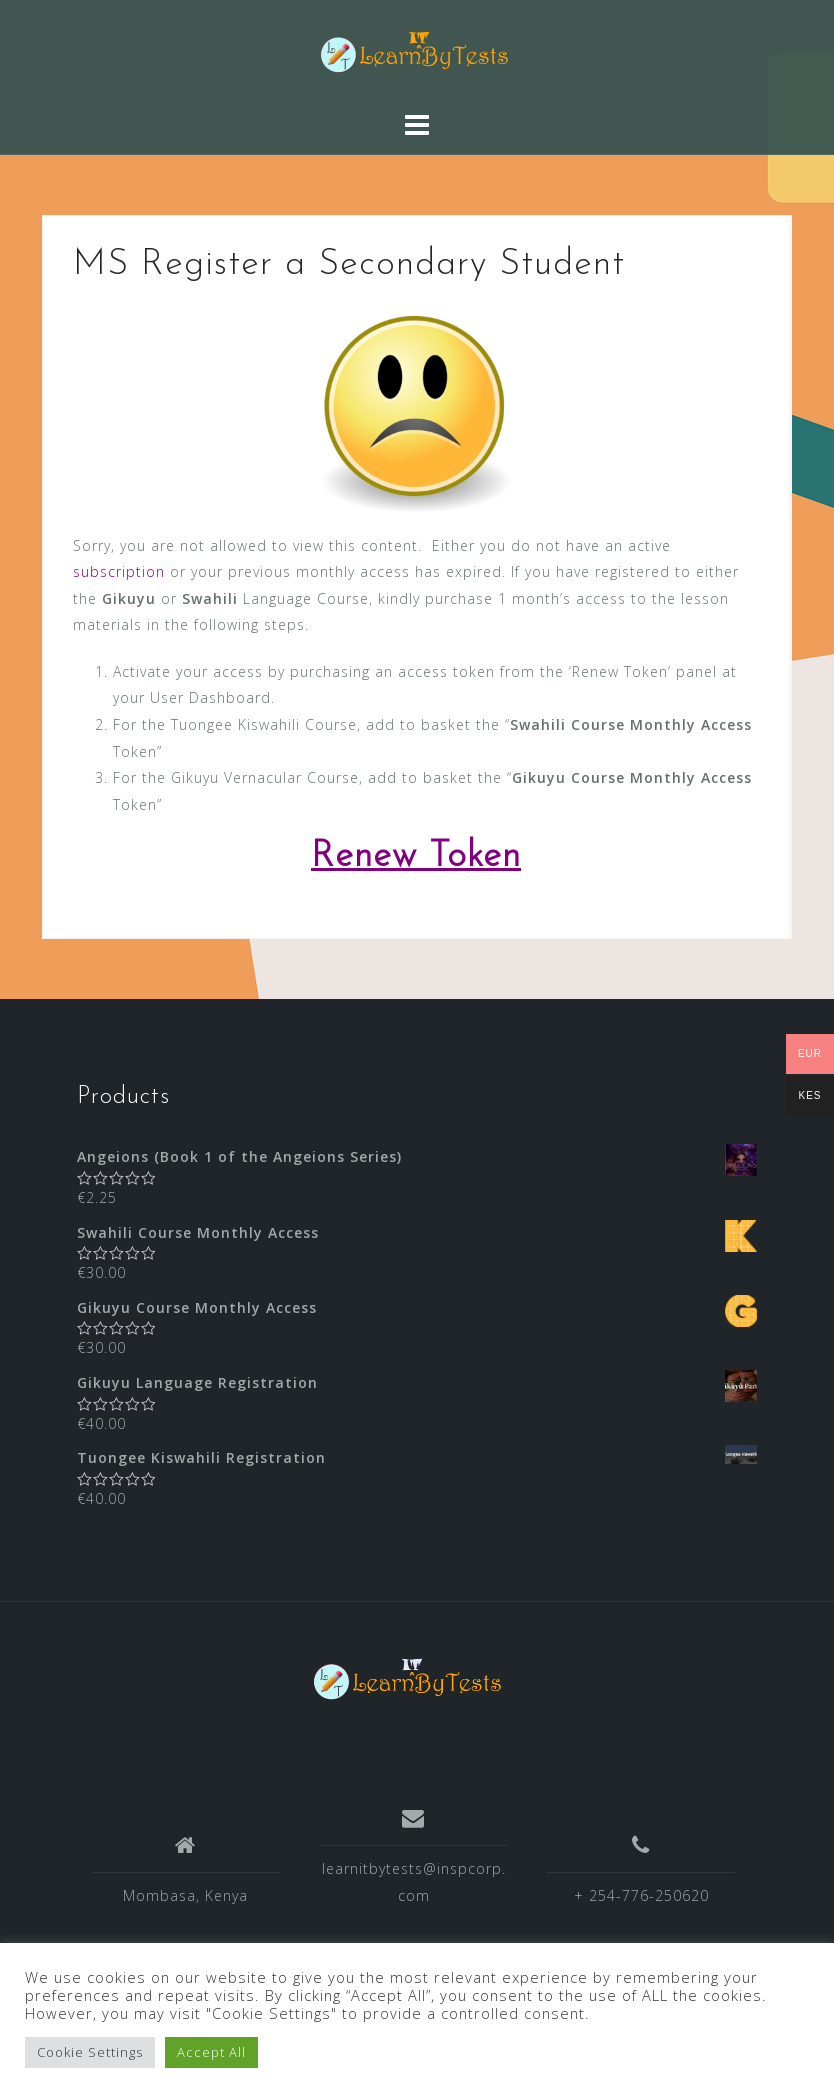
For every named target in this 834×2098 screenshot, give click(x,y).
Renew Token (416, 857)
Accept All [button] (211, 2052)
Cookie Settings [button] (90, 2052)
